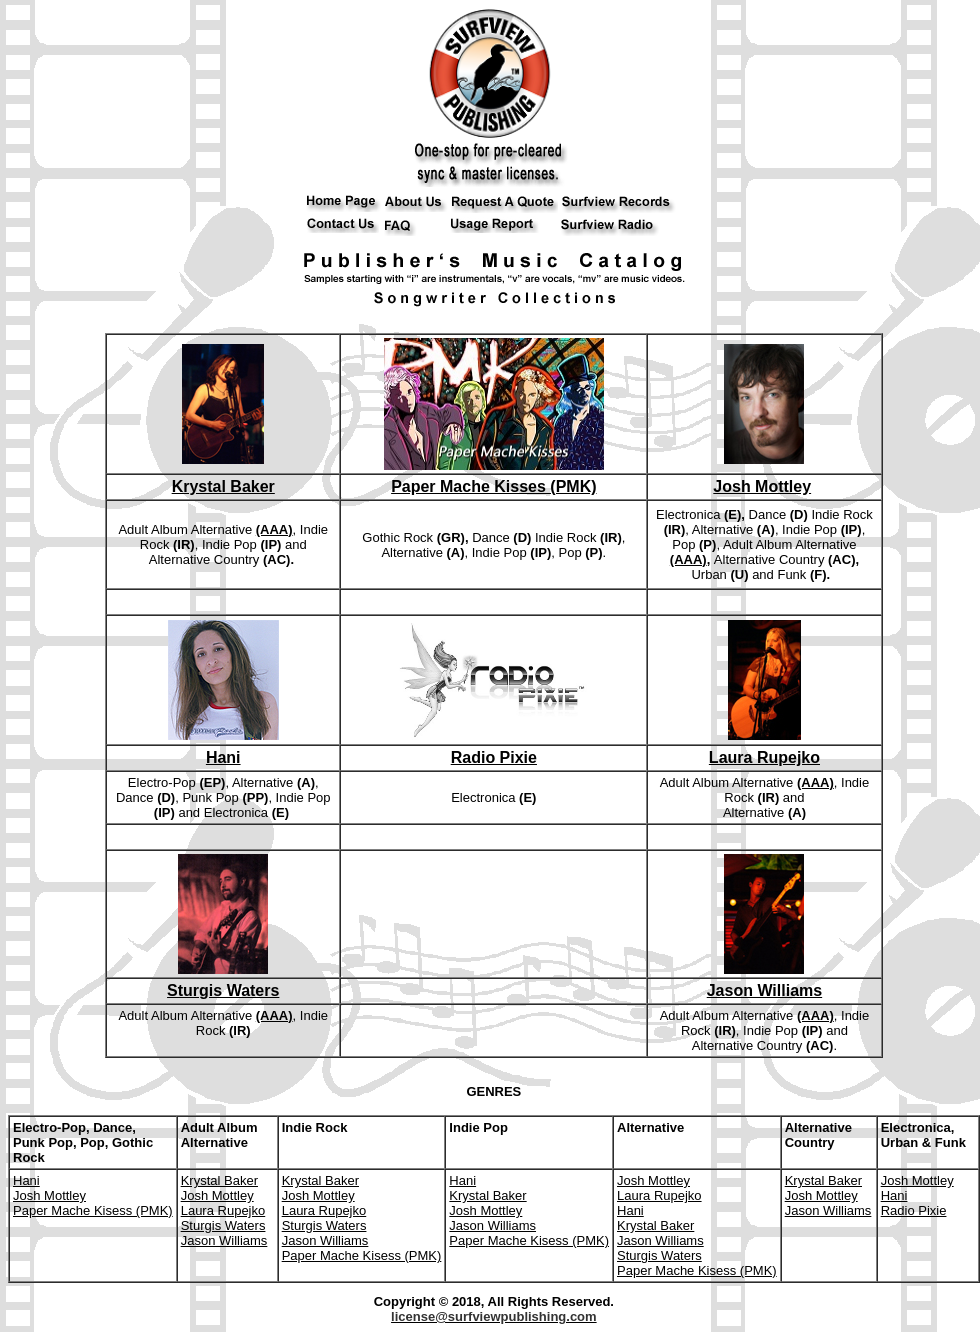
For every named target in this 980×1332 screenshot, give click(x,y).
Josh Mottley (762, 486)
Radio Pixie (494, 757)
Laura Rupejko (764, 757)
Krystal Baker (223, 486)
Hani (223, 757)
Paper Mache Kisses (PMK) (493, 486)
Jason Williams (764, 990)
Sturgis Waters (223, 990)
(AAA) (274, 529)
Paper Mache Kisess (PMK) (93, 1210)
